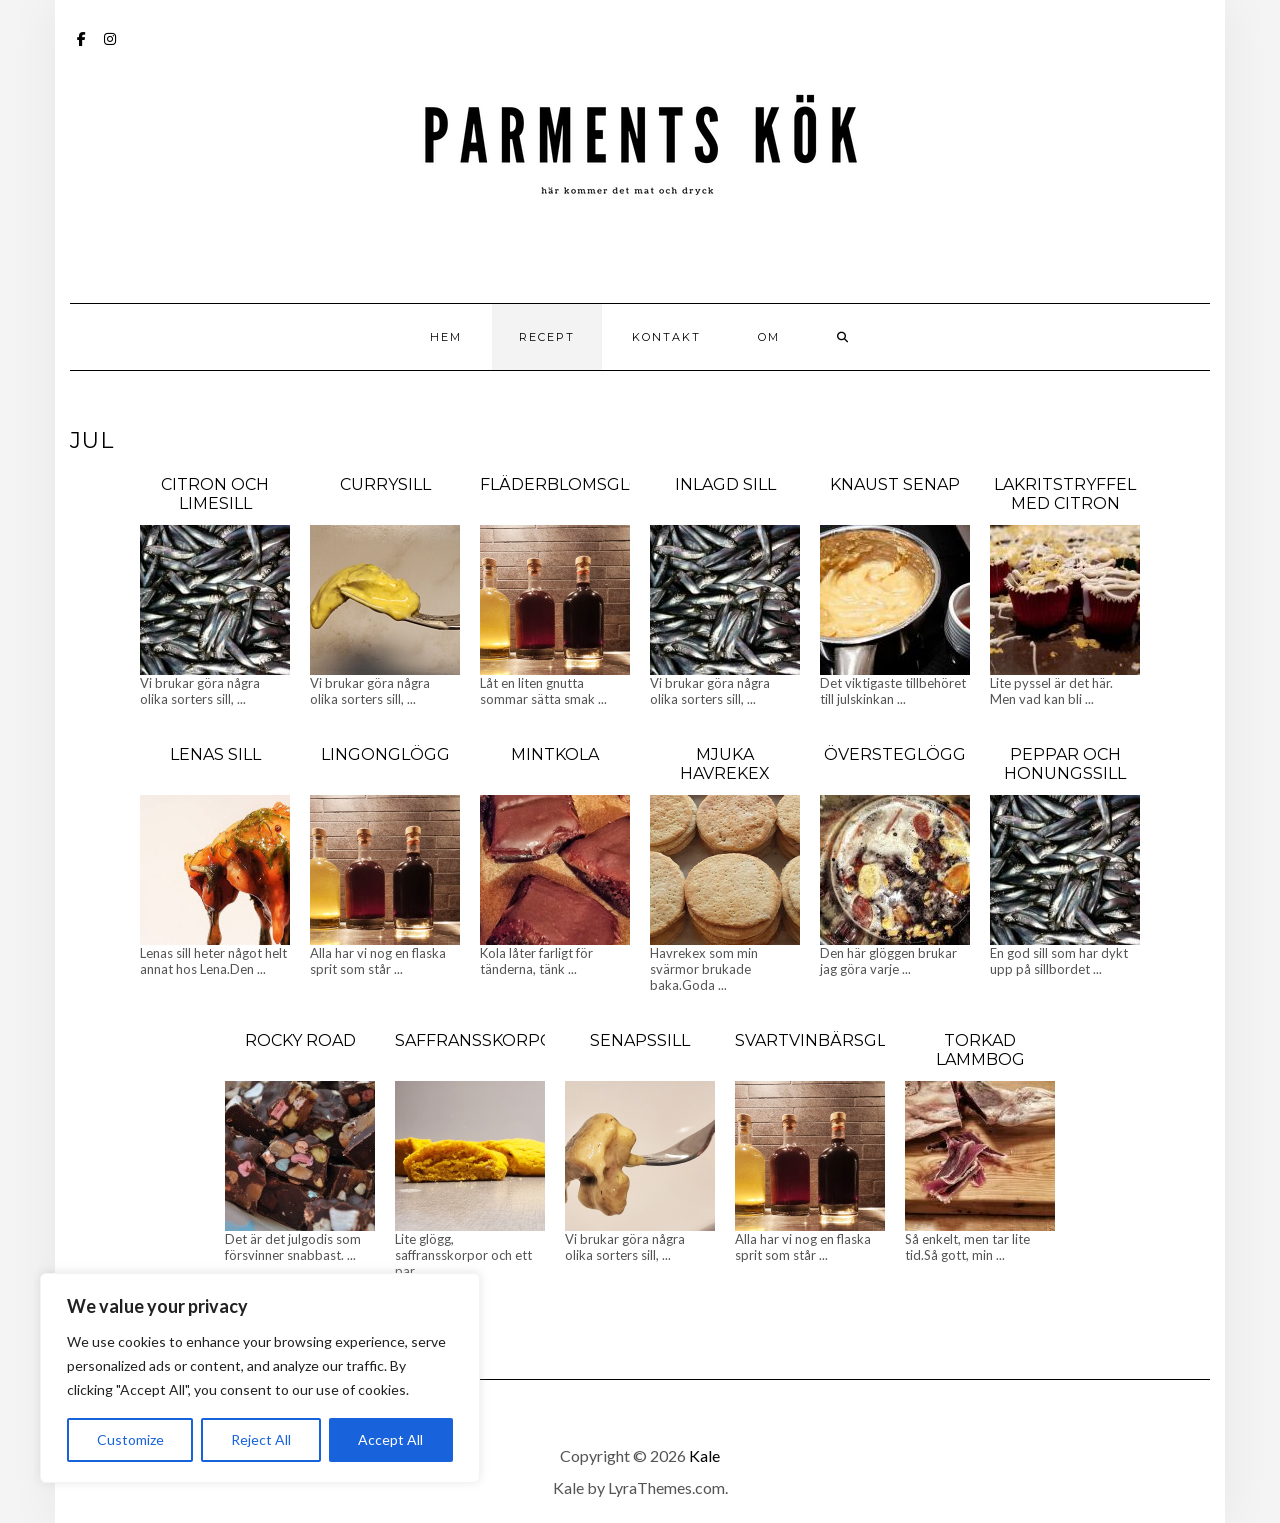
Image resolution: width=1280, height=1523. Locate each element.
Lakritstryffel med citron (1065, 494)
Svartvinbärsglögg (830, 1040)
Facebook (82, 48)
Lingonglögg (385, 754)
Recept (547, 337)
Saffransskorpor (480, 1040)
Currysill (385, 484)
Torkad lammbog (980, 1050)
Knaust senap (895, 484)
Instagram (110, 48)
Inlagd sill (725, 484)
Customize (130, 1439)
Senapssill (640, 1040)
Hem (446, 337)
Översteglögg (895, 754)
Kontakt (666, 337)
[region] (260, 1378)
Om (769, 337)
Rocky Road (300, 1040)
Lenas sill (215, 754)
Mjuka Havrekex (725, 764)
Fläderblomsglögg (574, 484)
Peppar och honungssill (1065, 764)
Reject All (261, 1439)
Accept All (390, 1439)
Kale (704, 1455)
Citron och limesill (215, 494)
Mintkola (555, 754)
